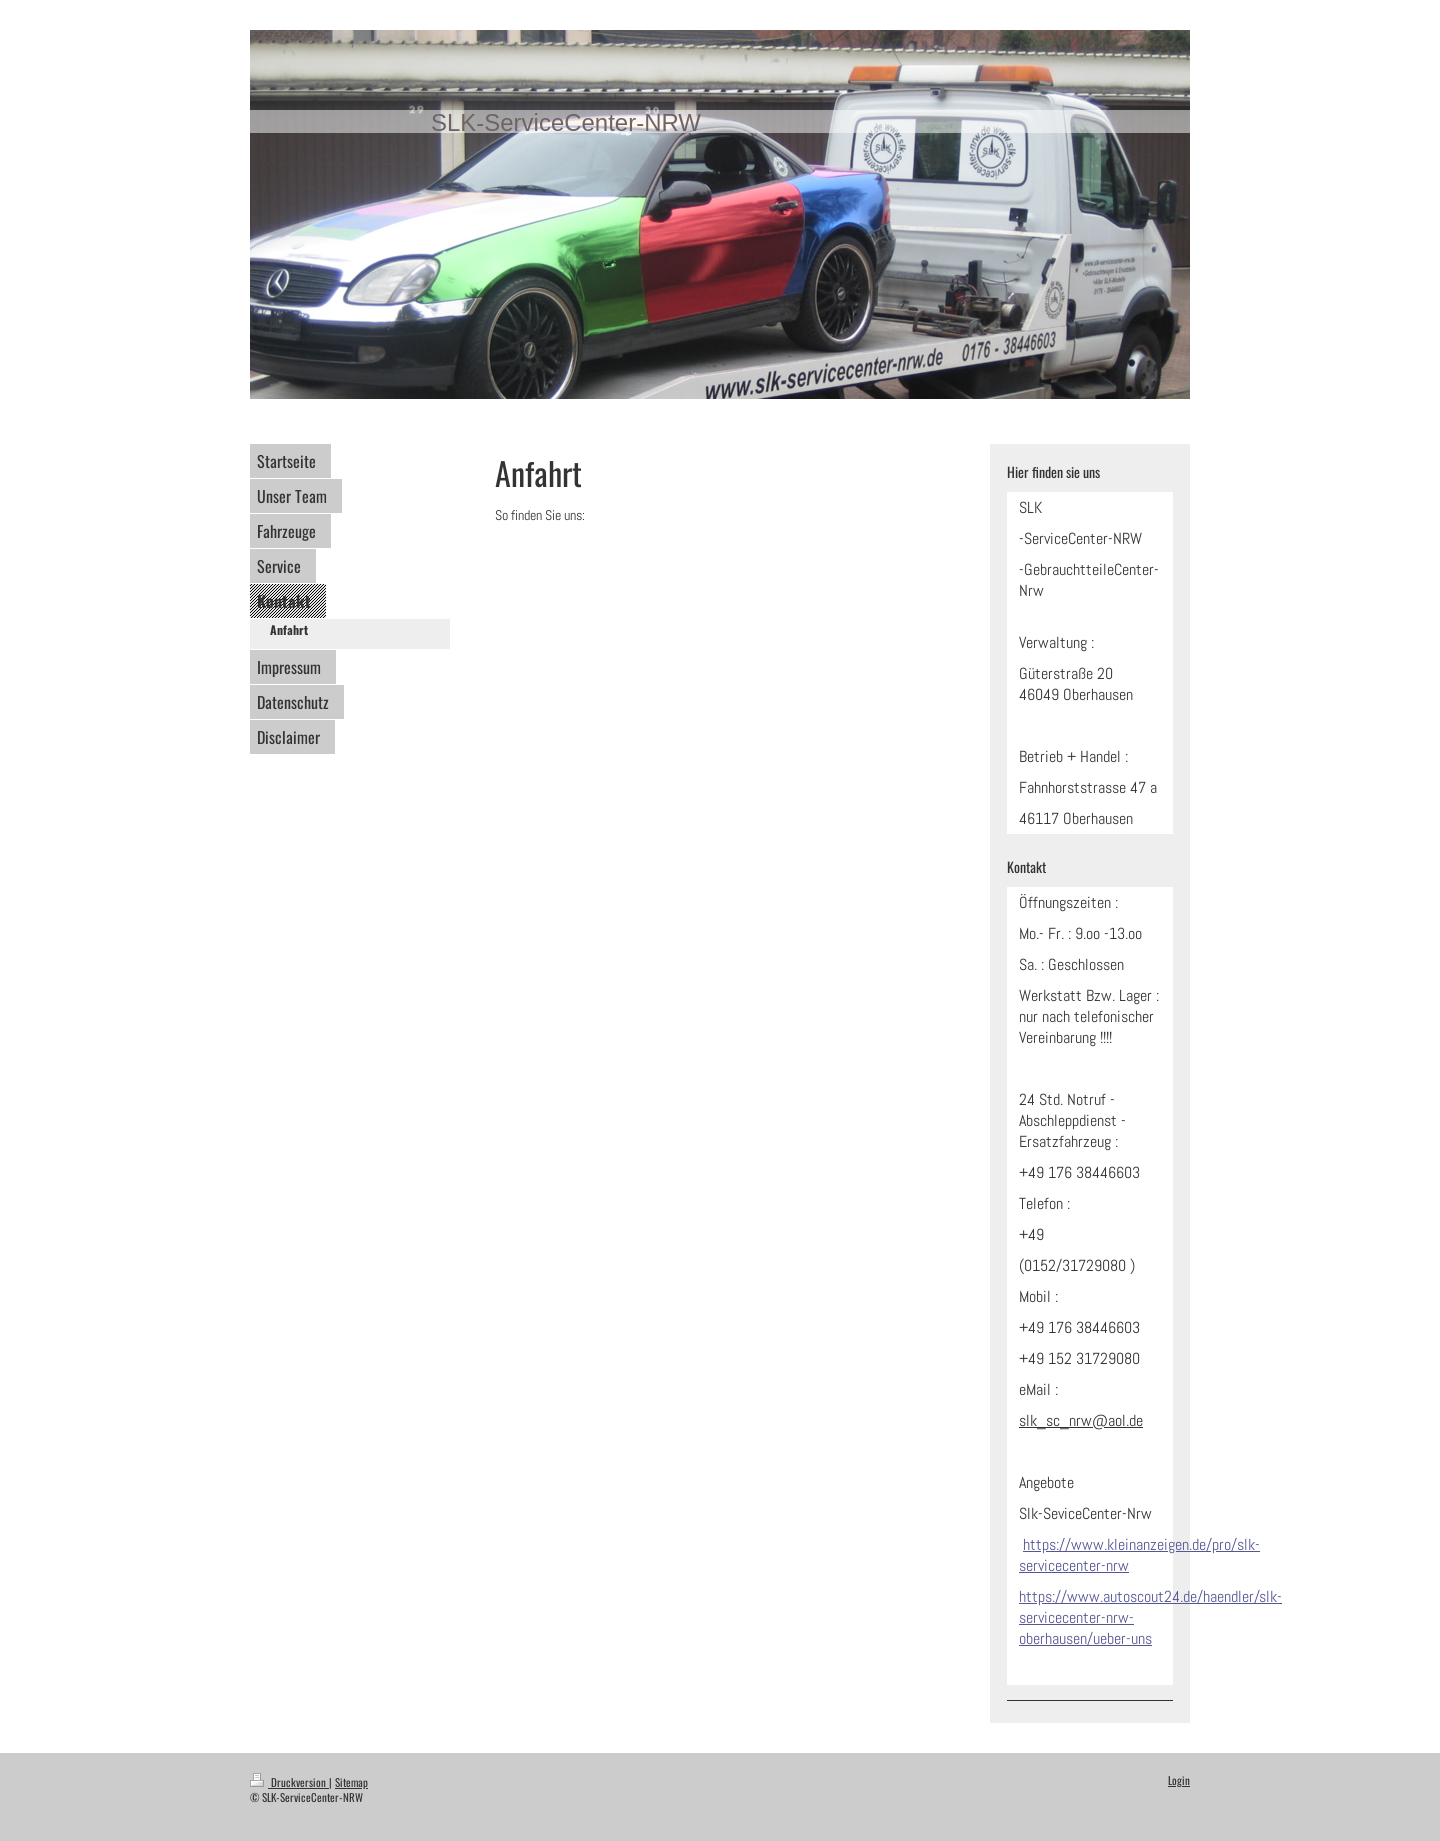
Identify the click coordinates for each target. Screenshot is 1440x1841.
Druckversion (289, 1782)
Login (1179, 1780)
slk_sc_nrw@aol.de (1081, 1420)
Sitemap (351, 1782)
